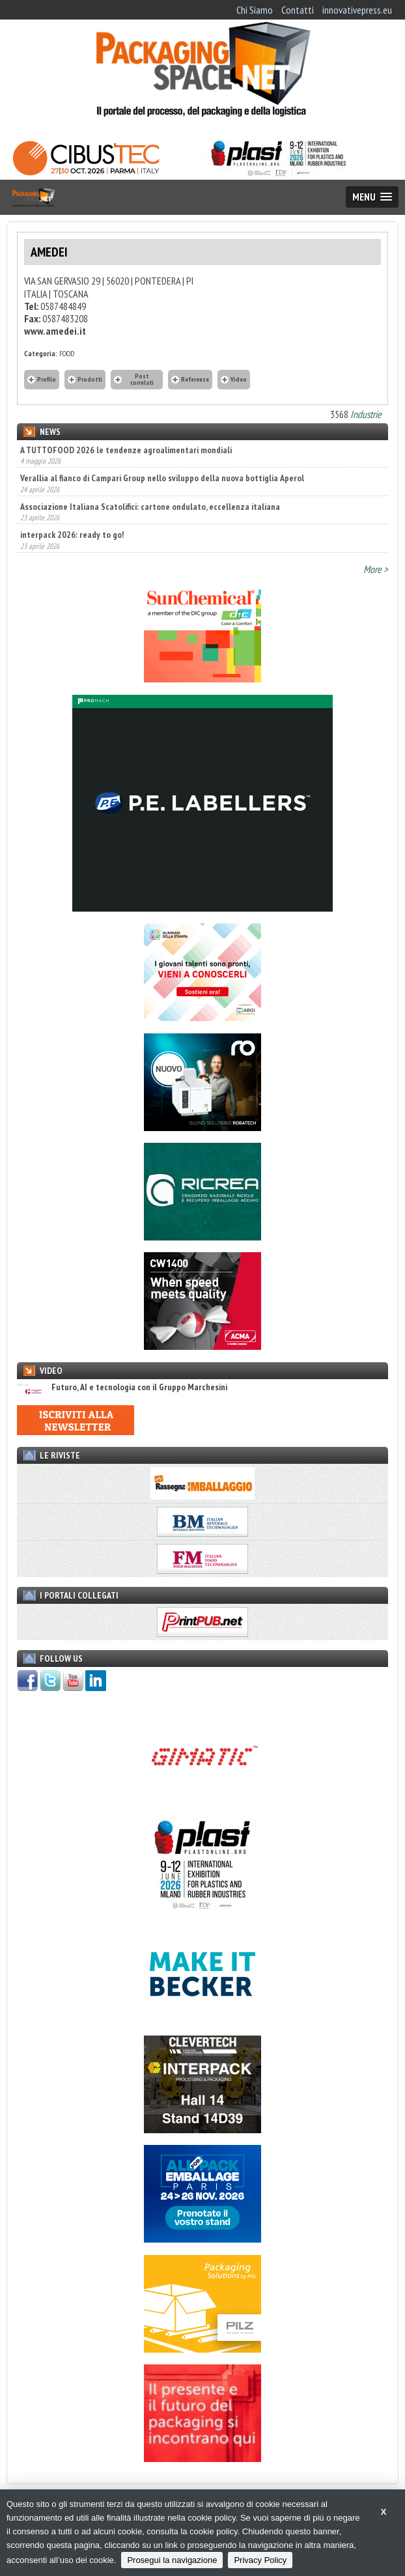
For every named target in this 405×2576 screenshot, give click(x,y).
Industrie (366, 414)
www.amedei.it (55, 330)
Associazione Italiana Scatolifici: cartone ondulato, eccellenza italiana (150, 506)
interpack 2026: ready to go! (72, 534)
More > (375, 569)
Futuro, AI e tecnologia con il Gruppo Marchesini (122, 1387)
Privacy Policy (260, 2560)
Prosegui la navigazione (172, 2560)
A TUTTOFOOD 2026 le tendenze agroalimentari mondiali (126, 450)
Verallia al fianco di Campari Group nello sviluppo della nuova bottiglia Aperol (162, 478)
